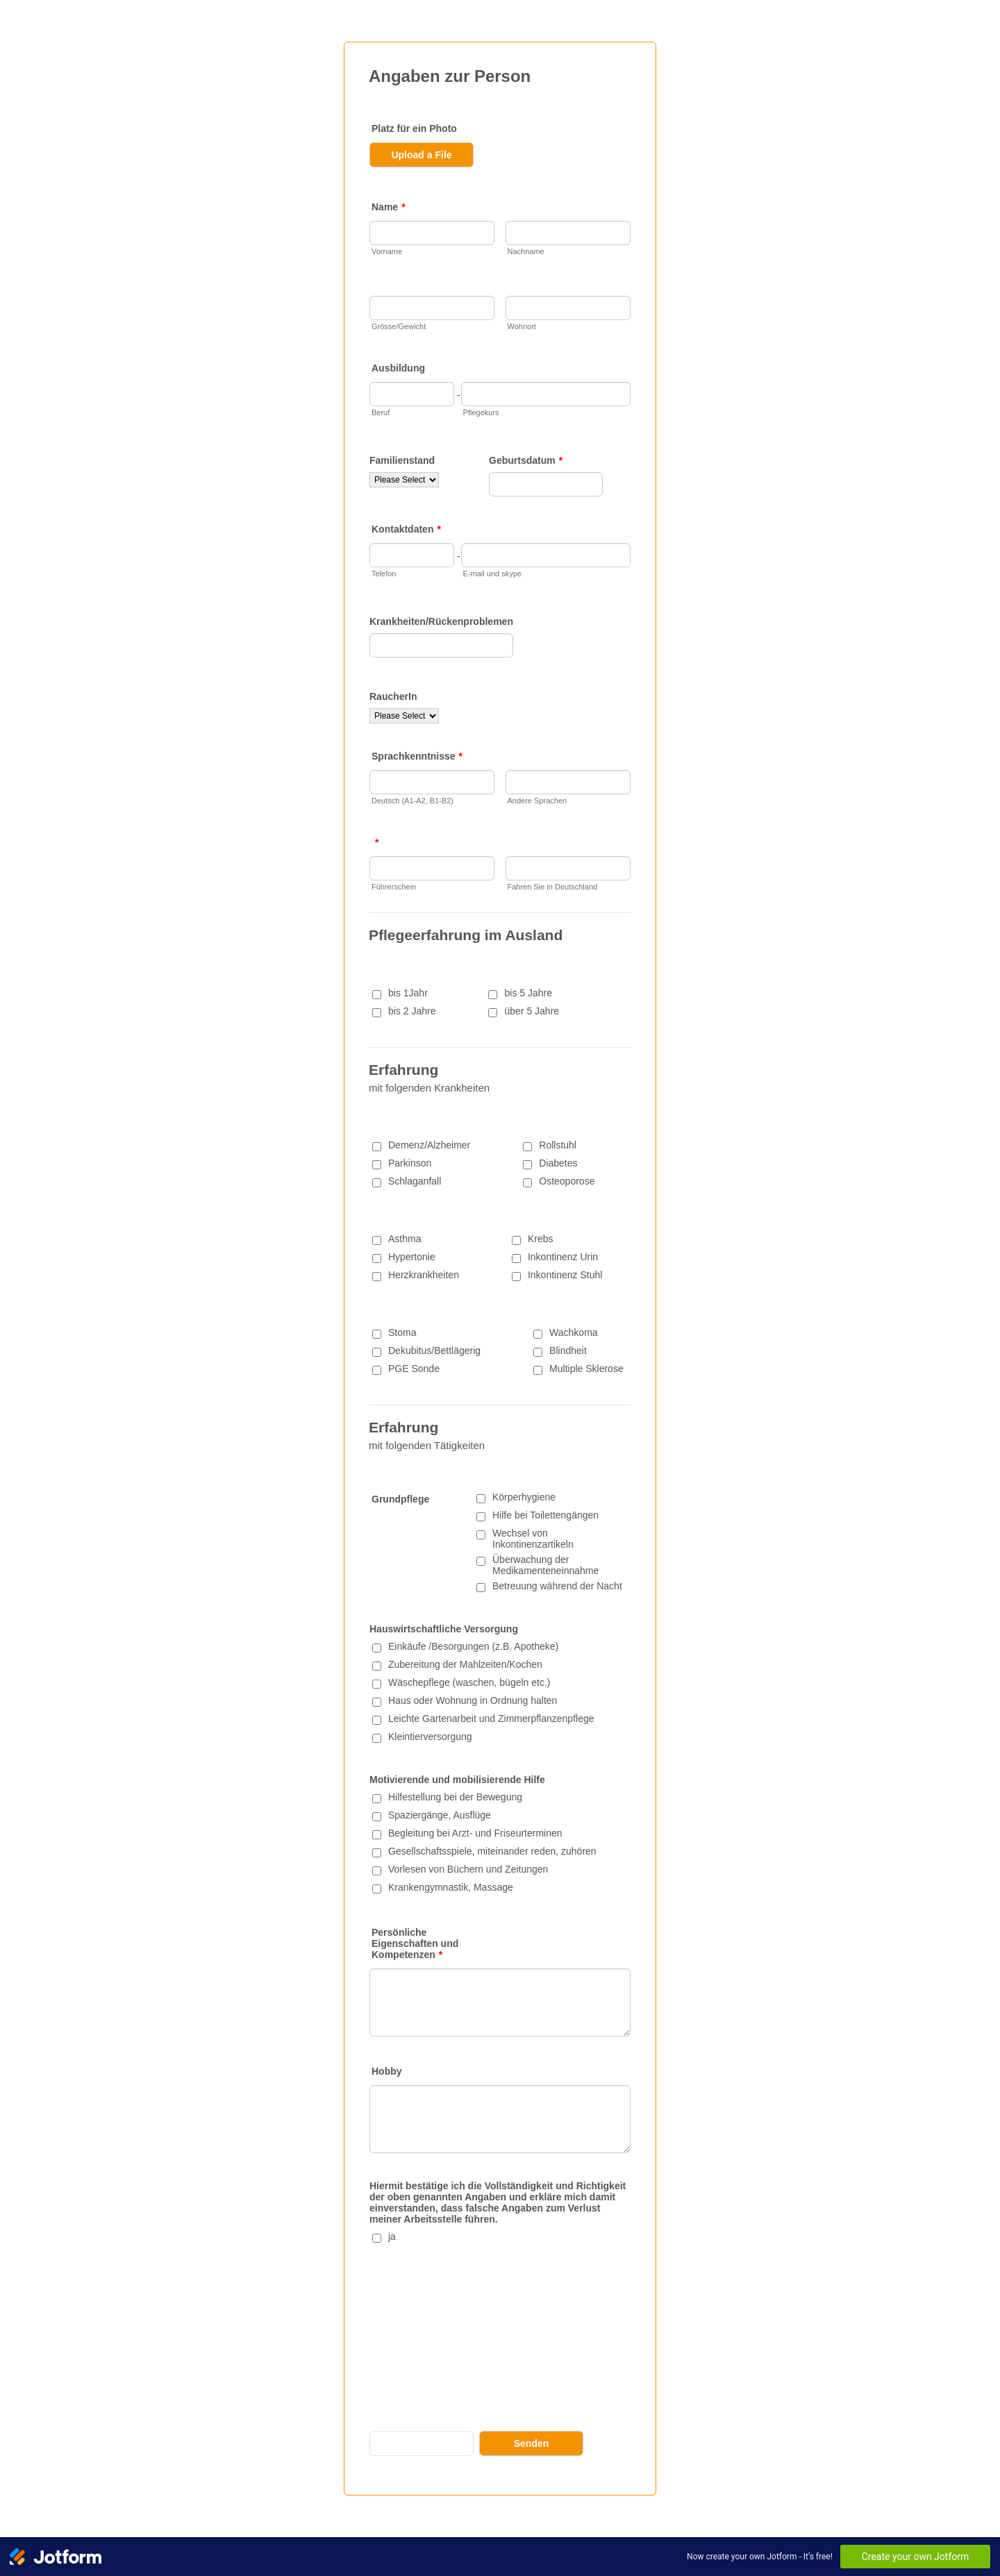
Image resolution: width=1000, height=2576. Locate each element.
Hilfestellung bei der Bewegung (455, 1797)
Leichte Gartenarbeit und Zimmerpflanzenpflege (491, 1718)
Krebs (540, 1238)
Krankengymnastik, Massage (450, 1887)
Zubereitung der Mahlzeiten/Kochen (465, 1664)
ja (392, 2236)
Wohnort (522, 326)
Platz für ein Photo (414, 128)
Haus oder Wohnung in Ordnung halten (472, 1700)
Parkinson (409, 1163)
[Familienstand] (404, 479)
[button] (448, 154)
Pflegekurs (481, 412)
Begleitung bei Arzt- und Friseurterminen (475, 1833)
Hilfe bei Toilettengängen (545, 1515)
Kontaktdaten (406, 529)
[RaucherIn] (404, 716)
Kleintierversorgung (430, 1736)
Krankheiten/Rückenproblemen (441, 621)
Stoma (402, 1332)
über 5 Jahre (531, 1011)
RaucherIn (393, 696)
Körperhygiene (524, 1497)
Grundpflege (400, 1499)
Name (389, 206)
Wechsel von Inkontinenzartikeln (533, 1539)
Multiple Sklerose (586, 1368)
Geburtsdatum (525, 460)
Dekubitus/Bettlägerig (434, 1350)
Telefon (384, 573)
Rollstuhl (557, 1145)
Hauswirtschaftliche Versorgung (443, 1628)
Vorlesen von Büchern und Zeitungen (468, 1869)
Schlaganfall (414, 1181)
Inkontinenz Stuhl (565, 1274)
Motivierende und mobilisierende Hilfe (457, 1779)
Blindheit (568, 1350)
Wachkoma (573, 1332)
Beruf (381, 412)
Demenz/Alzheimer (429, 1145)
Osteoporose (566, 1181)
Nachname (526, 251)
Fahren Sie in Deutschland (553, 887)
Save (421, 2443)
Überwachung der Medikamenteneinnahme (545, 1565)
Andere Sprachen (537, 800)
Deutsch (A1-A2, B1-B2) (412, 800)
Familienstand (402, 460)
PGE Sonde (414, 1368)
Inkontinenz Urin (563, 1256)
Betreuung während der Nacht (557, 1585)
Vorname (387, 251)
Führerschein (394, 887)
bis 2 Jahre (411, 1011)
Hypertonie (411, 1256)
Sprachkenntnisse (417, 756)
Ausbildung (398, 368)
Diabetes (558, 1163)
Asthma (404, 1238)
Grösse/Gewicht (399, 326)
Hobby (387, 2071)
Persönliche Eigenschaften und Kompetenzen (415, 1943)
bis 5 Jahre (527, 992)
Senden (531, 2443)
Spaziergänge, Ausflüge (439, 1815)
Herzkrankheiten (423, 1274)
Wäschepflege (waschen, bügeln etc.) (469, 1682)
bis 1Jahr (408, 992)
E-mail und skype (492, 573)
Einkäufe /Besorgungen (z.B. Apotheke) (473, 1646)
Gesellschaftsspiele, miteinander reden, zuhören (492, 1851)
